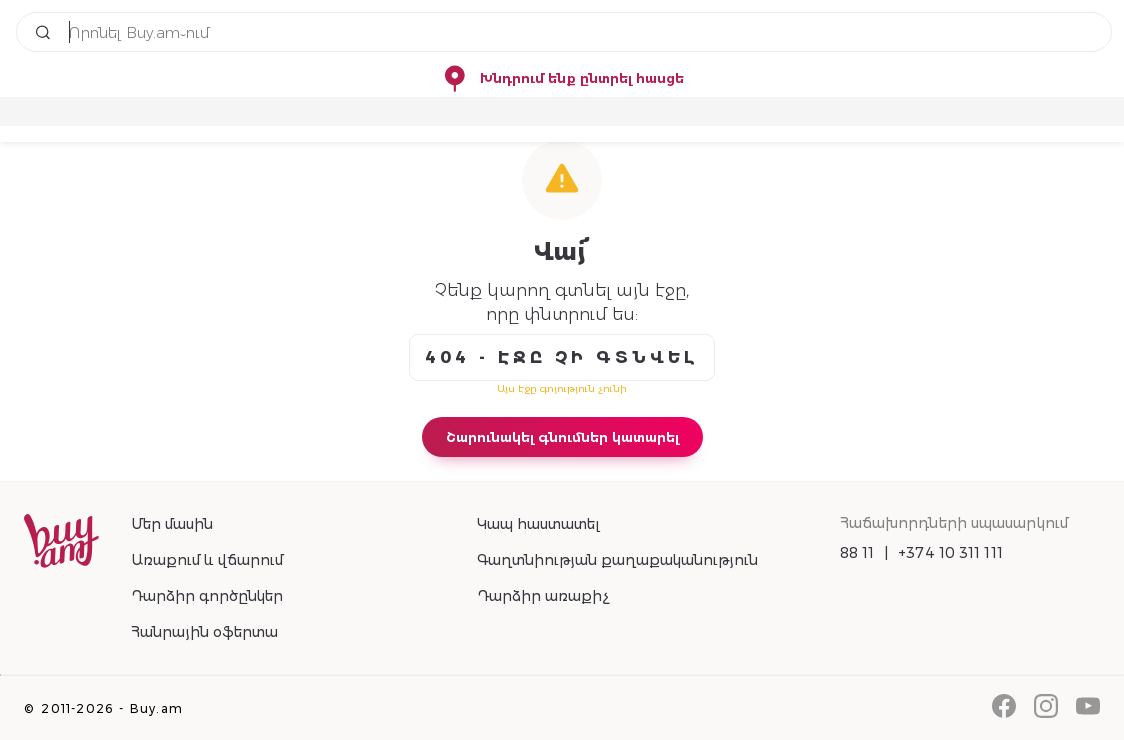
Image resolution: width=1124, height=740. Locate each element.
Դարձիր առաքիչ (543, 596)
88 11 (857, 553)
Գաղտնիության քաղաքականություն (617, 560)
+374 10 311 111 (950, 553)
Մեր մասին (172, 524)
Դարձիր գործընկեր (207, 596)
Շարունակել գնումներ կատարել (562, 437)
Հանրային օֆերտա (204, 632)
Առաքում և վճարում (207, 560)
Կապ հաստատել (538, 524)
